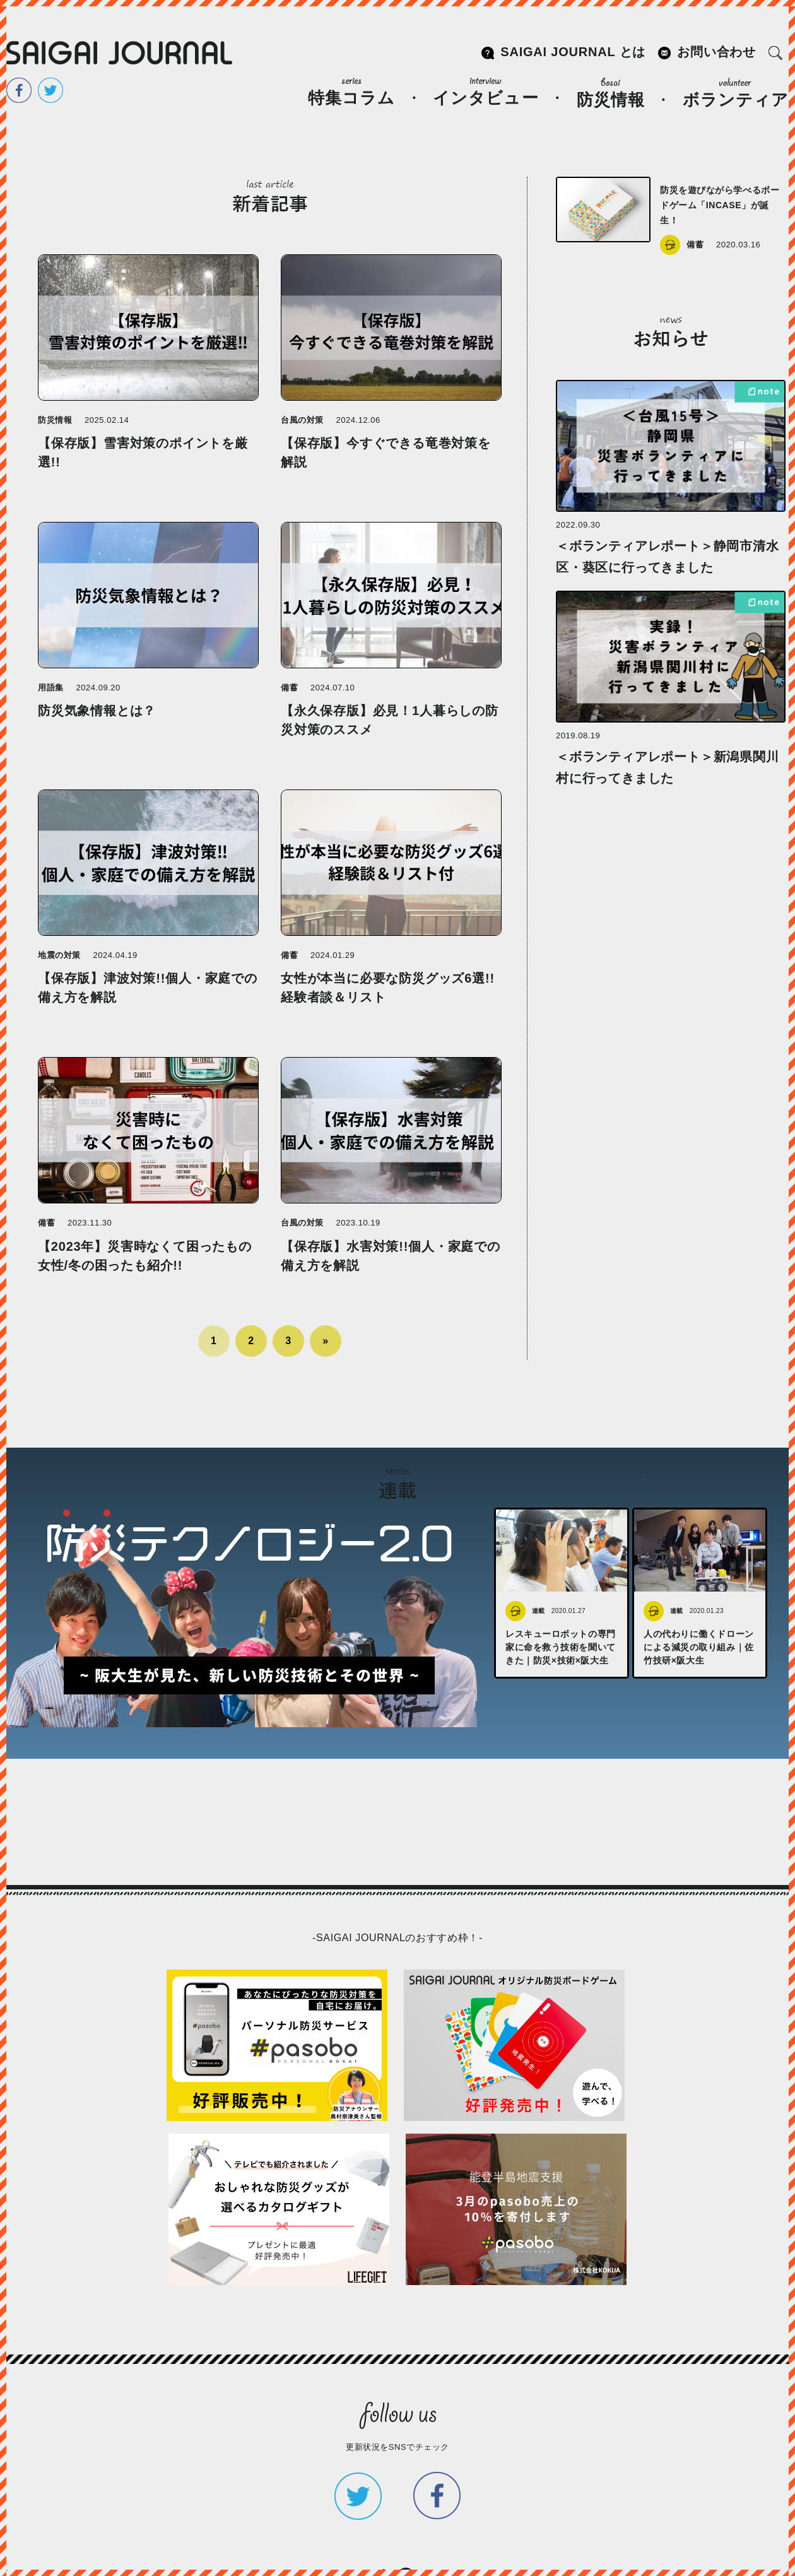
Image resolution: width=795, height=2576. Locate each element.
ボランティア (736, 93)
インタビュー (485, 92)
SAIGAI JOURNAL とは (572, 52)
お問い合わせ (716, 52)
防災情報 (611, 93)
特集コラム (351, 92)
